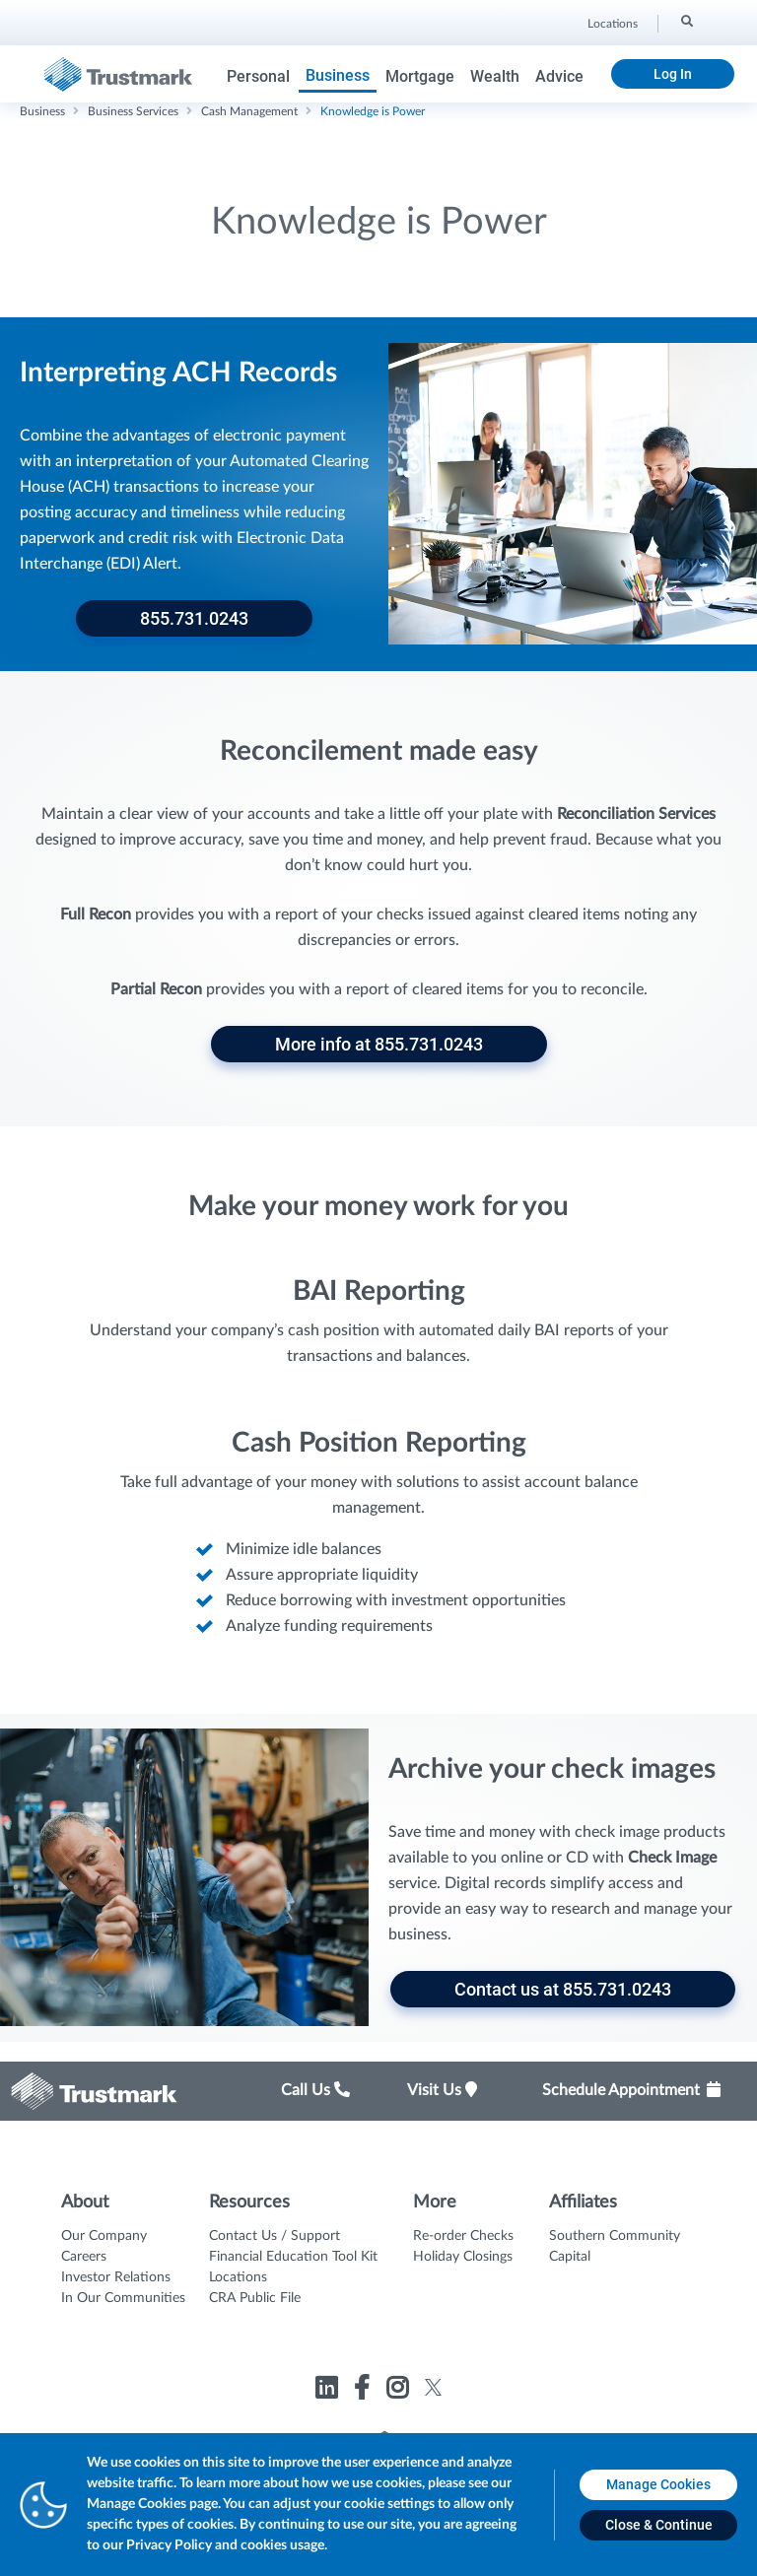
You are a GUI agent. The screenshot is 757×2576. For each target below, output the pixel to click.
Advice (559, 76)
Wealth (494, 76)
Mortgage (419, 76)
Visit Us (442, 2090)
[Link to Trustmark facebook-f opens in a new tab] (364, 2391)
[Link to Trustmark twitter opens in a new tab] (433, 2387)
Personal (258, 76)
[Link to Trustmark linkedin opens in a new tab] (328, 2391)
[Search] (685, 21)
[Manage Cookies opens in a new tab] (658, 2485)
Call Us (315, 2090)
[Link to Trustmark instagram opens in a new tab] (399, 2391)
